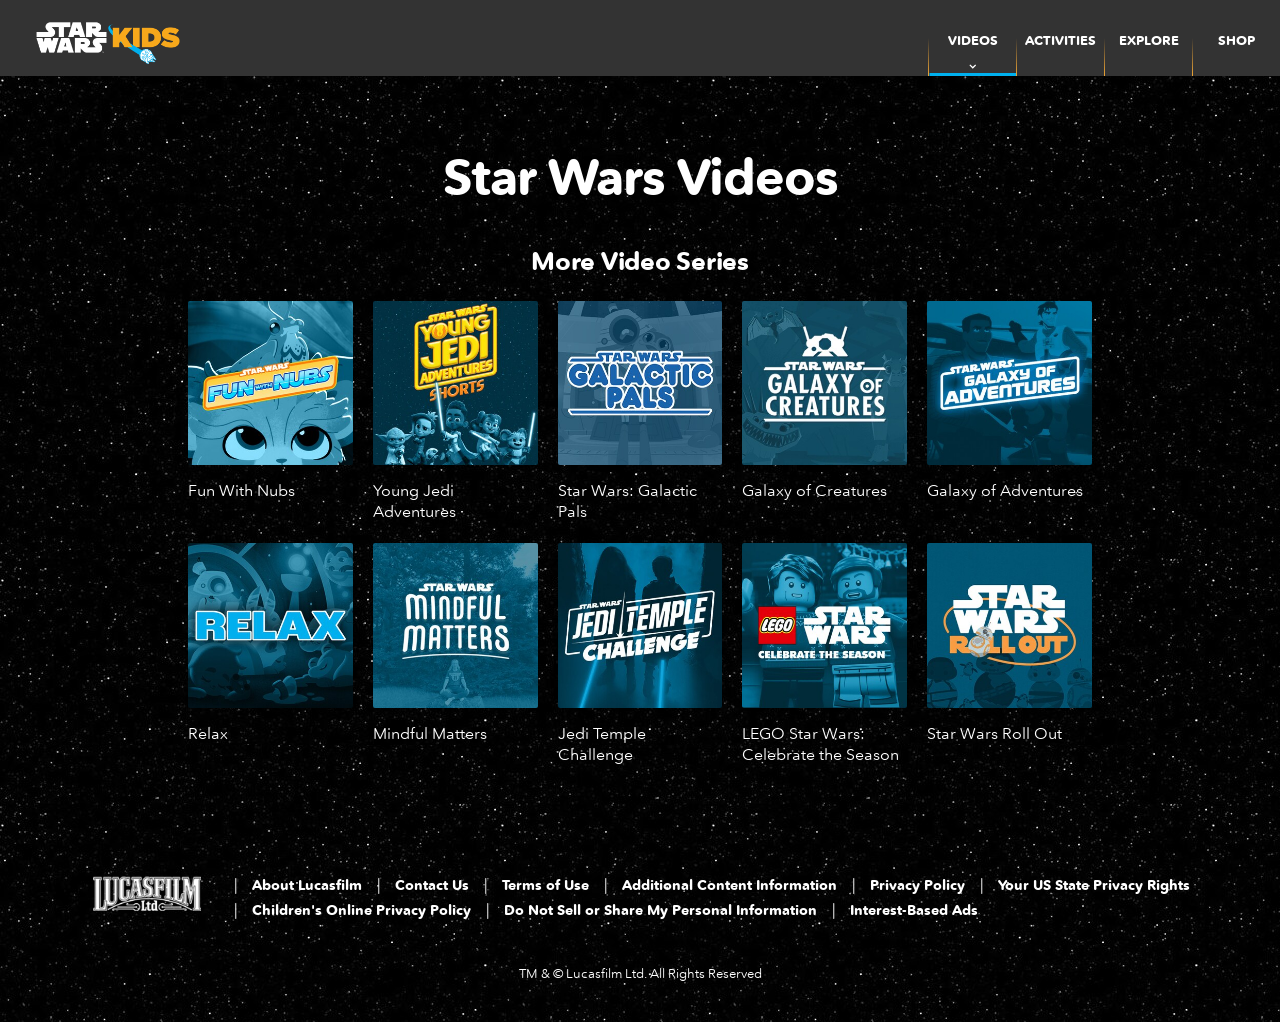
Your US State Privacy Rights (1094, 885)
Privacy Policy (917, 885)
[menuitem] (1060, 38)
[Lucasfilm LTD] (147, 900)
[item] (972, 38)
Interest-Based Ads (914, 910)
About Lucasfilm (307, 885)
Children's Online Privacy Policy (361, 910)
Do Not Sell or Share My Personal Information (660, 910)
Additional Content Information (729, 885)
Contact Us (432, 885)
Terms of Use (545, 885)
